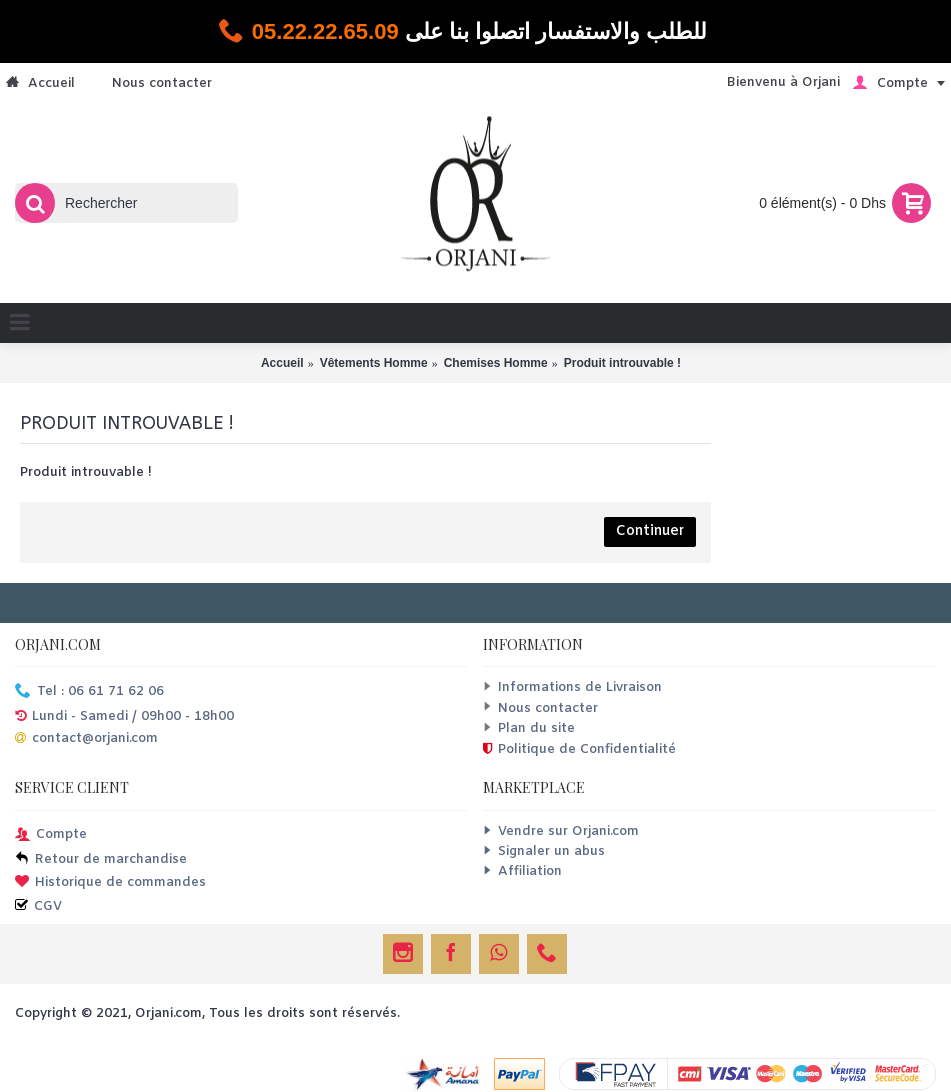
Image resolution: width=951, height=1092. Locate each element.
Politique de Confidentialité (579, 750)
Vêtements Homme (374, 363)
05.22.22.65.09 (325, 31)
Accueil (282, 363)
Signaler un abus (544, 851)
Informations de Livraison (572, 687)
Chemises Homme (496, 363)
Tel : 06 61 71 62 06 (89, 692)
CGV (38, 907)
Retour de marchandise (101, 860)
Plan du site (529, 728)
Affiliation (522, 871)
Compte (51, 836)
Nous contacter (540, 708)
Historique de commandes (110, 883)
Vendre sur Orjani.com (561, 831)
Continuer (650, 531)
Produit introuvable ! (622, 363)
